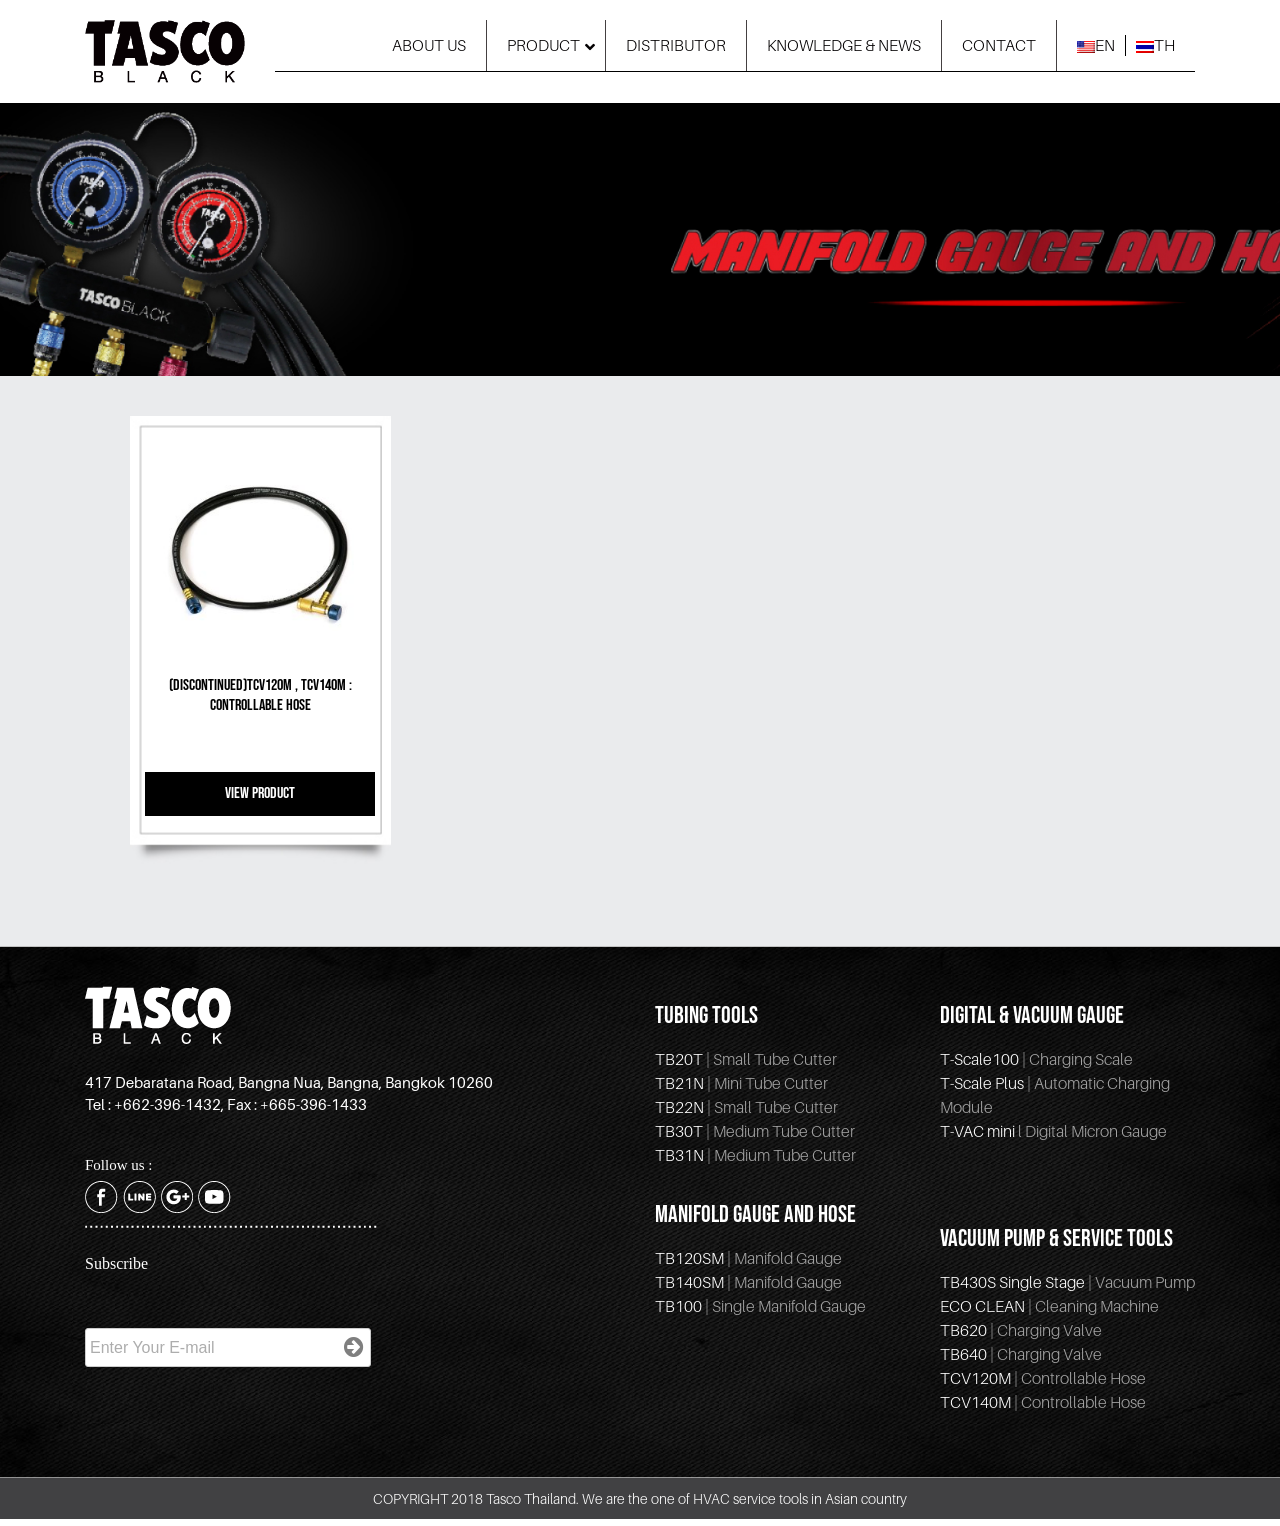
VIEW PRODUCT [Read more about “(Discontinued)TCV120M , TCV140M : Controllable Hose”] (260, 793)
